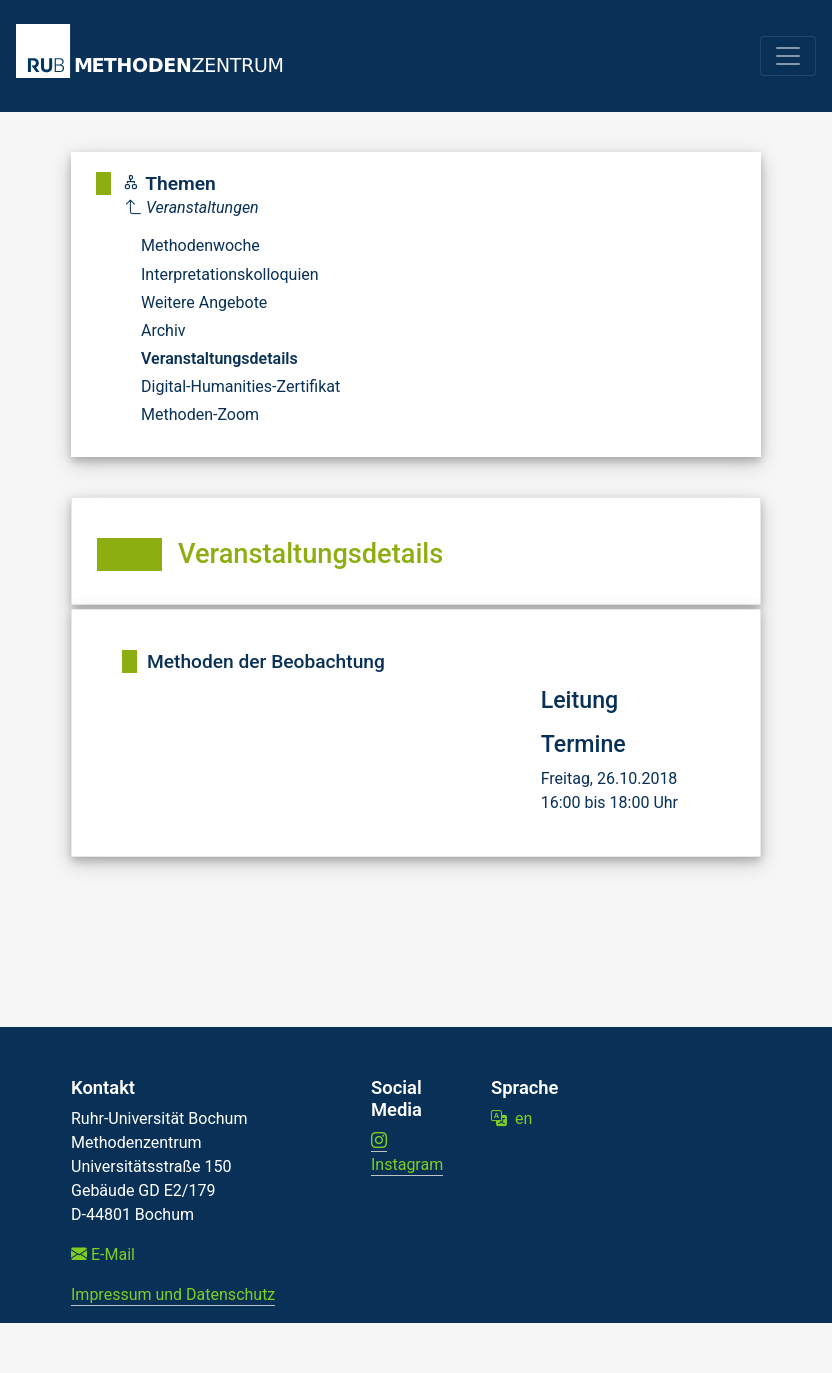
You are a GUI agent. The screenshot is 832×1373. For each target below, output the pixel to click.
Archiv (163, 330)
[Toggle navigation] (788, 56)
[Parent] (233, 208)
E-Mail (103, 1254)
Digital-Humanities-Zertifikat (240, 386)
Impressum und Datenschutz (173, 1294)
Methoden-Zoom (200, 414)
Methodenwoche (200, 245)
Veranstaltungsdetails (219, 358)
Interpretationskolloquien (230, 274)
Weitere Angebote (204, 302)
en (511, 1118)
